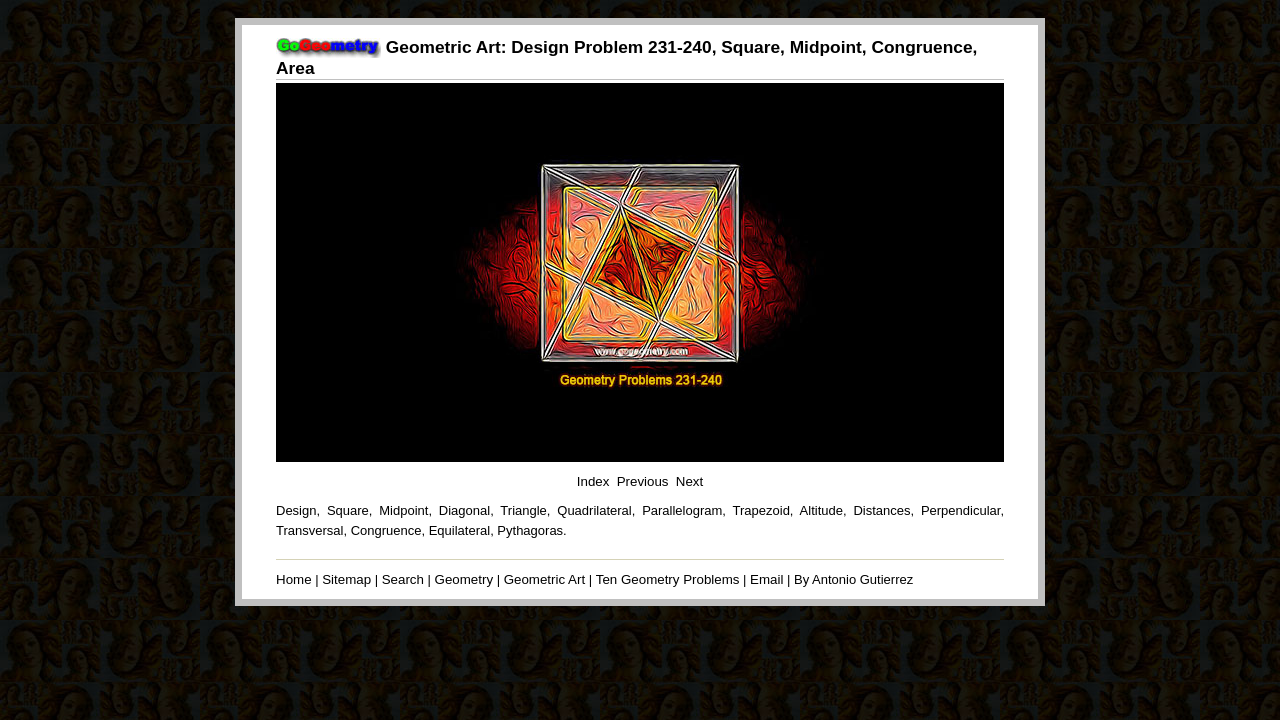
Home (294, 579)
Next (689, 481)
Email (766, 579)
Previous (643, 481)
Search (403, 579)
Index (593, 481)
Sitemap (346, 579)
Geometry (464, 579)
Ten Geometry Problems (668, 579)
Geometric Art (544, 579)
